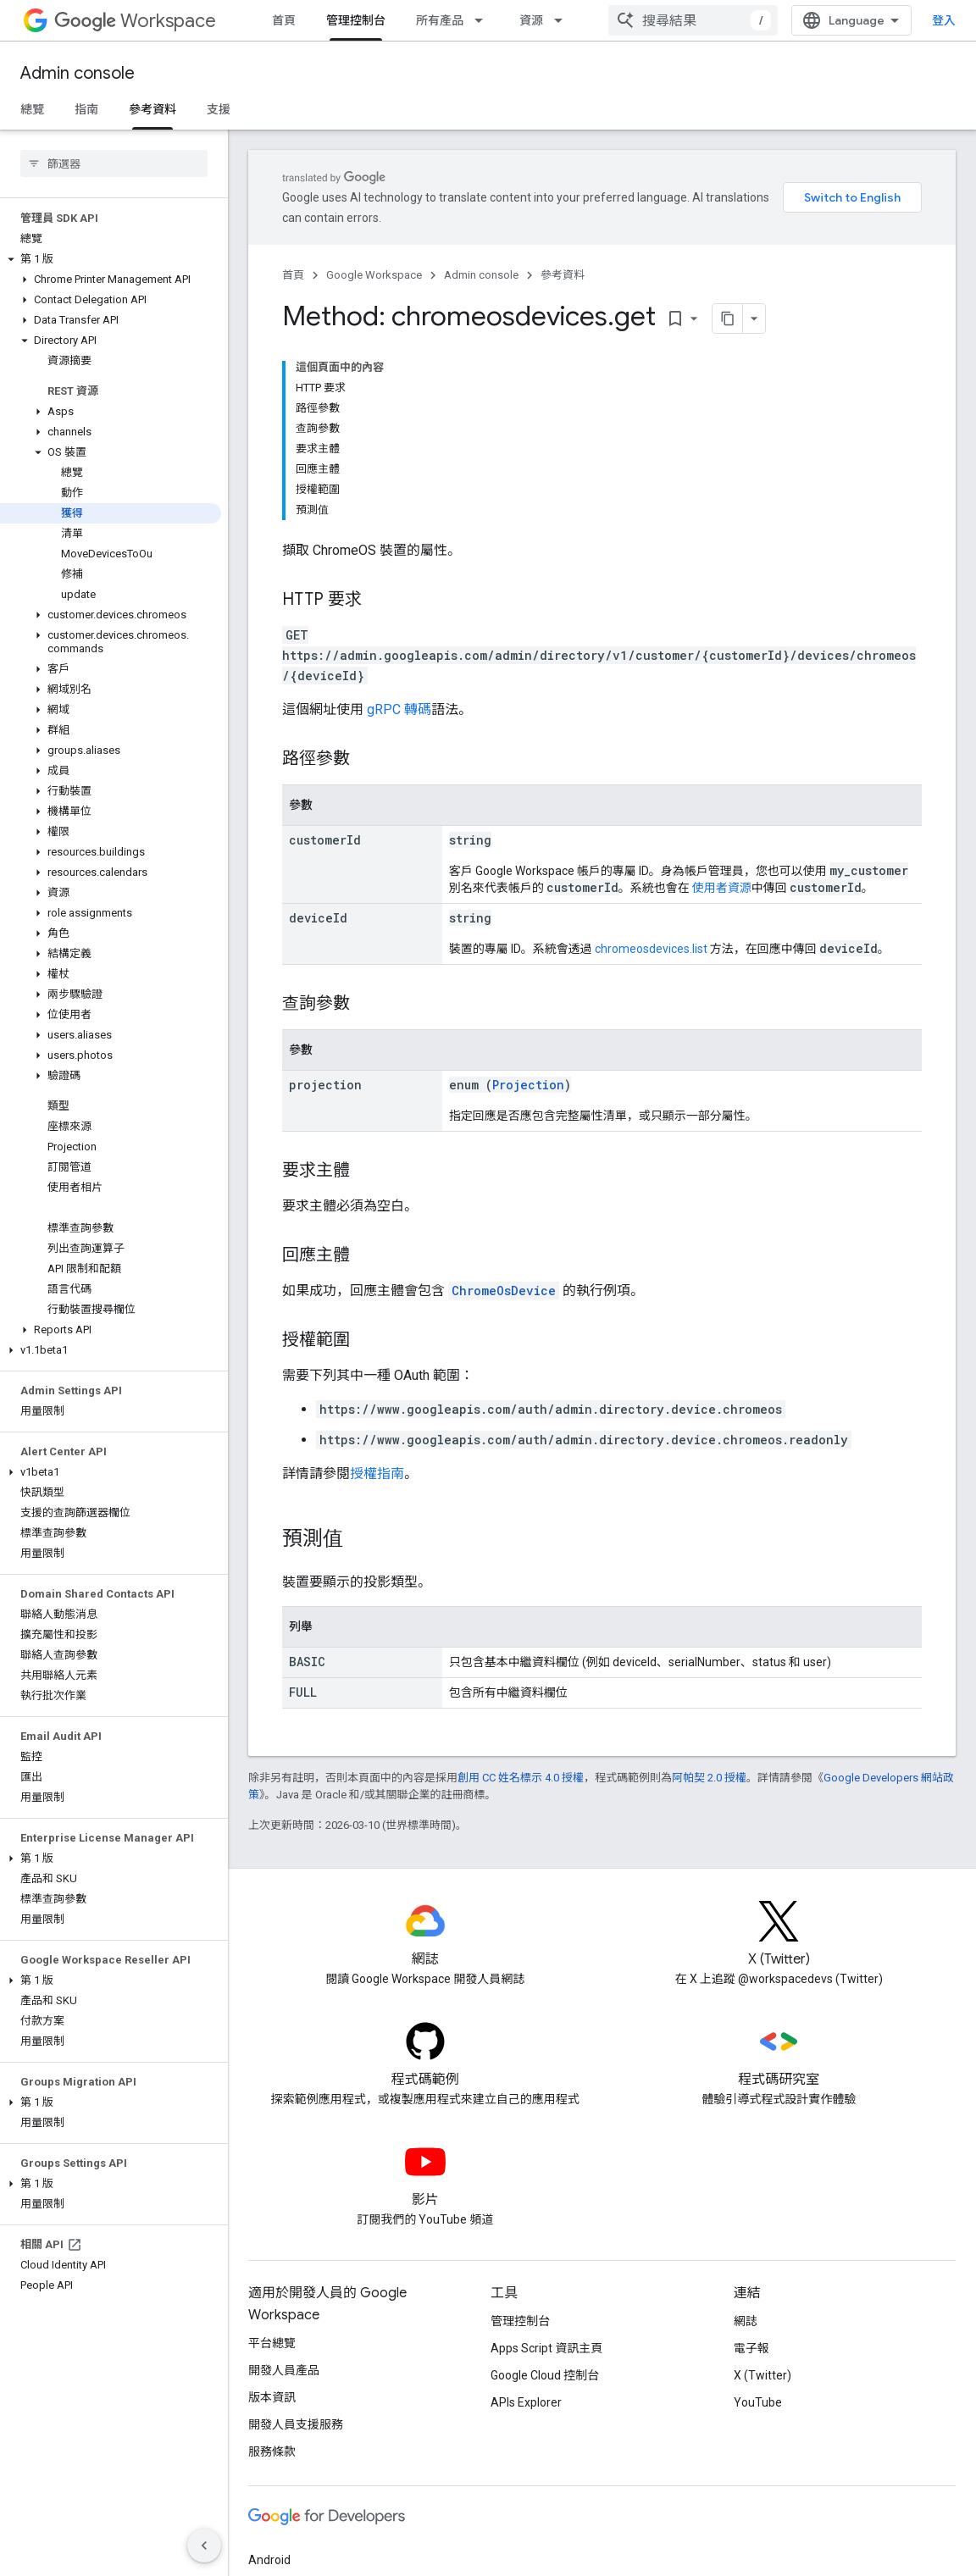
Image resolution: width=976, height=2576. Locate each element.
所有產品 (439, 20)
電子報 (751, 2348)
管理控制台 (520, 2321)
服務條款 (272, 2451)
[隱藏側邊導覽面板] (204, 2545)
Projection (528, 1085)
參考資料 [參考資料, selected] (152, 109)
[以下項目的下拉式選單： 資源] (563, 20)
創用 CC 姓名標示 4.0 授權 (521, 1777)
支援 (218, 109)
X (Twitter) (762, 2375)
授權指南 (377, 1473)
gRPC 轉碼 (399, 709)
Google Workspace (374, 275)
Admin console (77, 73)
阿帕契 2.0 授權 (709, 1777)
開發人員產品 (283, 2370)
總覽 (32, 109)
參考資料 (563, 275)
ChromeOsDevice (504, 1290)
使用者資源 (721, 888)
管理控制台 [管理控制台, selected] (355, 20)
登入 (944, 20)
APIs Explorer (526, 2402)
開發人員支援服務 (295, 2424)
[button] (110, 259)
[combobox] (693, 20)
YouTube (758, 2402)
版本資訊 (272, 2397)
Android (269, 2560)
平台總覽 (272, 2343)
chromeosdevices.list (651, 949)
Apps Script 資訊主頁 (546, 2348)
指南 (86, 109)
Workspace (135, 20)
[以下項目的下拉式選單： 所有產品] (483, 20)
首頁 (284, 20)
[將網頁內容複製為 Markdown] (705, 318)
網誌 (745, 2321)
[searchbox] (114, 163)
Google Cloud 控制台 (545, 2375)
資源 (531, 20)
